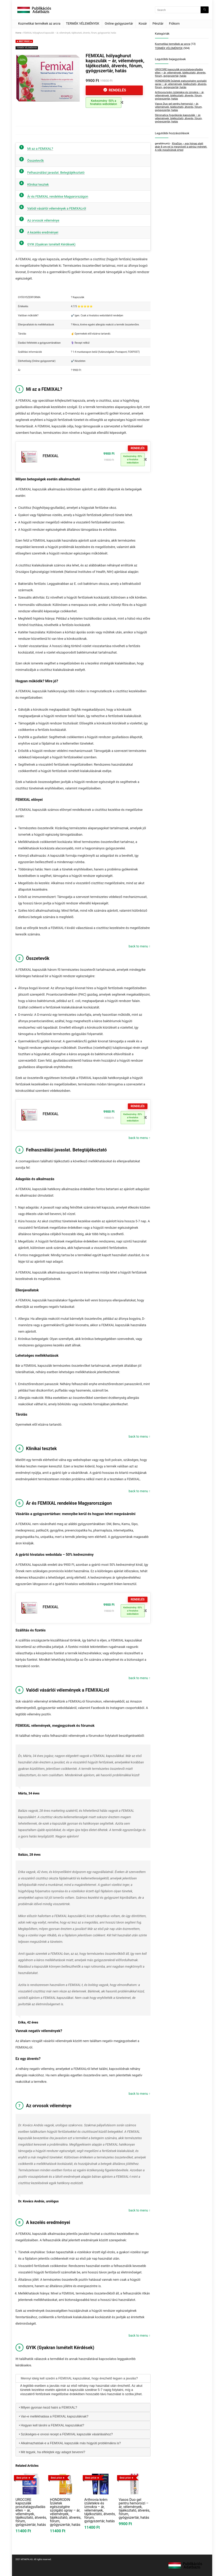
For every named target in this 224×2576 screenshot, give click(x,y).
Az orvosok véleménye (43, 220)
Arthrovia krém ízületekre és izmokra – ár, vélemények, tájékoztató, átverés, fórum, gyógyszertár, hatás (100, 2510)
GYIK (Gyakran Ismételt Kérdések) (51, 244)
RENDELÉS (117, 90)
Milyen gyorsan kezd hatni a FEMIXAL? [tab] (47, 2407)
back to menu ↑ (139, 946)
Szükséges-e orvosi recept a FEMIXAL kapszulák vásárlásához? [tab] (65, 2434)
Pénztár (157, 23)
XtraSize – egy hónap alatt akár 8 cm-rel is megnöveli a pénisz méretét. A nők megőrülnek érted (181, 147)
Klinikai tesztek (38, 184)
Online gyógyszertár (119, 23)
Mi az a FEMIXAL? (40, 148)
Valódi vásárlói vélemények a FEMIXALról (56, 208)
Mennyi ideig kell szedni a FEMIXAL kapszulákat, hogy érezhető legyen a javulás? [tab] (78, 2378)
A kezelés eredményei (42, 232)
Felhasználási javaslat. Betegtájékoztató (56, 172)
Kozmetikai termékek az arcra (39, 23)
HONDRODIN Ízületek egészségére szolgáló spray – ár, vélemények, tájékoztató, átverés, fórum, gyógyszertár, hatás (65, 2512)
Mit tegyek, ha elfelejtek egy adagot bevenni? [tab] (51, 2452)
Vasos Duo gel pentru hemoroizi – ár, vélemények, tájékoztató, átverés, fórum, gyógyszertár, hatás (134, 2509)
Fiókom (174, 23)
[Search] (205, 9)
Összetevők (35, 160)
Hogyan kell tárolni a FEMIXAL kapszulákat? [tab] (51, 2425)
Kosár (143, 23)
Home (18, 33)
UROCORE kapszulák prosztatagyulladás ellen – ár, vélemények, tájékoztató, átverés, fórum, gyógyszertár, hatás (31, 2512)
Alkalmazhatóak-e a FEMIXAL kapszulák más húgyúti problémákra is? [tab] (69, 2443)
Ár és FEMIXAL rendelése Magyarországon (57, 196)
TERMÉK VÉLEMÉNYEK (82, 23)
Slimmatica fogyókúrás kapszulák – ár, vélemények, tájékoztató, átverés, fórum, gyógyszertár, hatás (178, 118)
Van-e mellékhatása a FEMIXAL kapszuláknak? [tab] (53, 2416)
